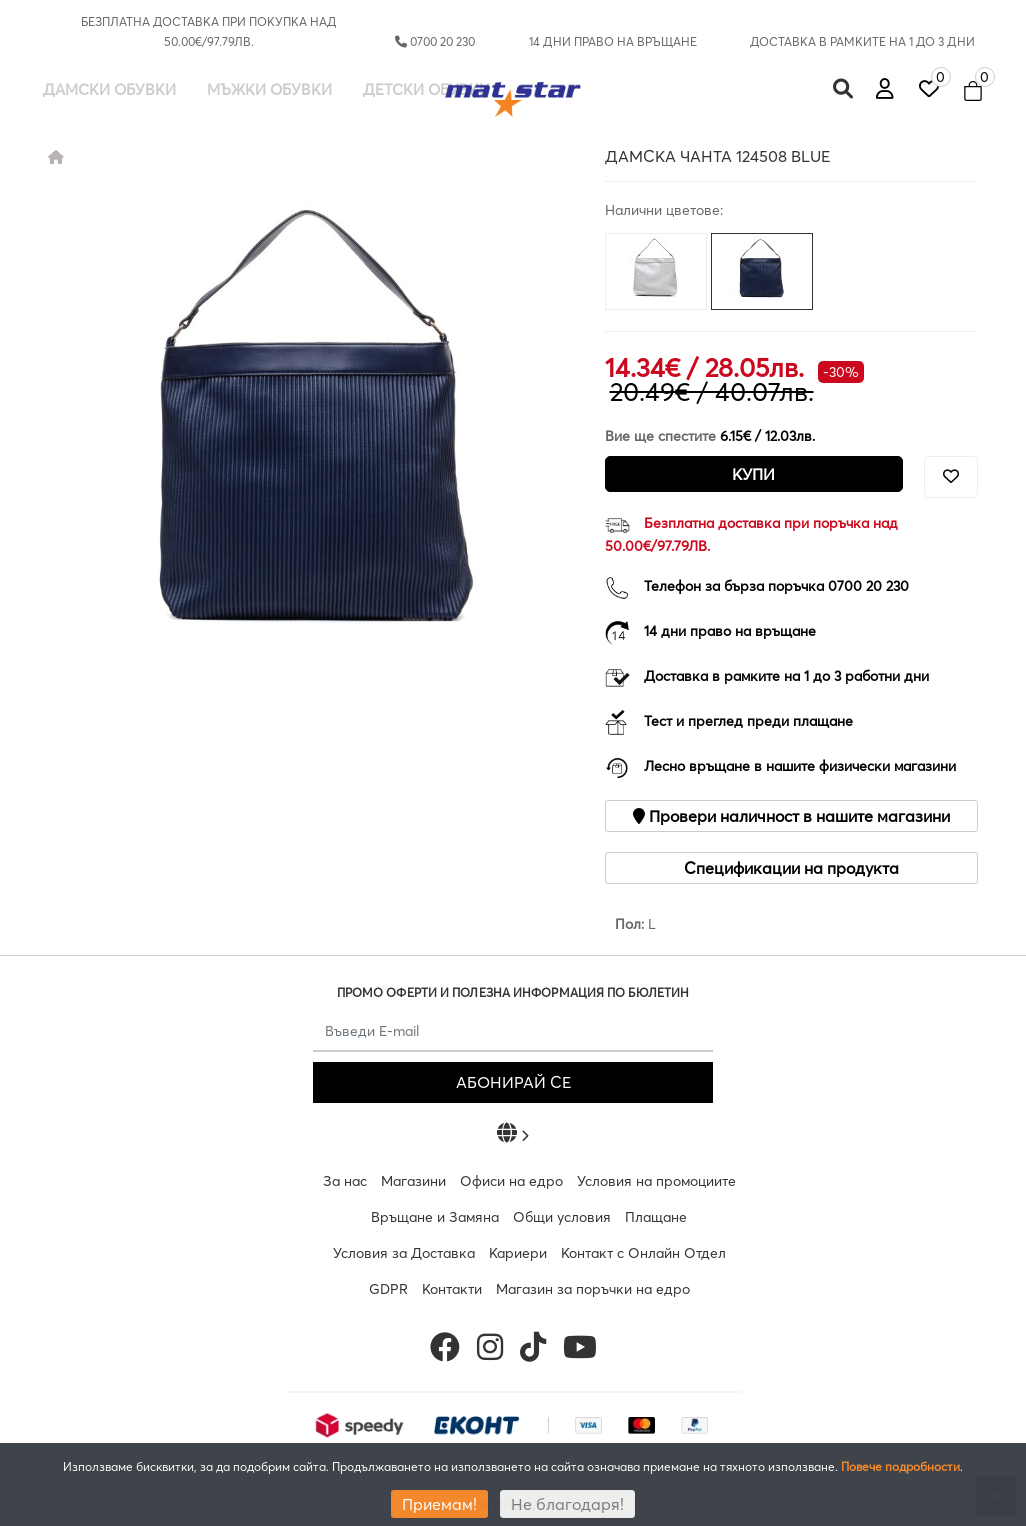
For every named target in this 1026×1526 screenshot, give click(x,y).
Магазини (413, 1181)
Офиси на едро (511, 1181)
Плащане (656, 1217)
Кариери (518, 1253)
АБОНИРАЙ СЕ (513, 1082)
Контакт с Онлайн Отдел (643, 1253)
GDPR (388, 1289)
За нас (345, 1181)
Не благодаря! (567, 1504)
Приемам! (439, 1504)
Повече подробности (900, 1466)
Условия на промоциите (656, 1181)
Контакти (452, 1289)
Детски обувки (426, 89)
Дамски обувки (109, 89)
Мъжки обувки (269, 89)
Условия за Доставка (404, 1253)
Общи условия (562, 1217)
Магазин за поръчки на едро (593, 1289)
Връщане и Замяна (435, 1217)
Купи (753, 474)
